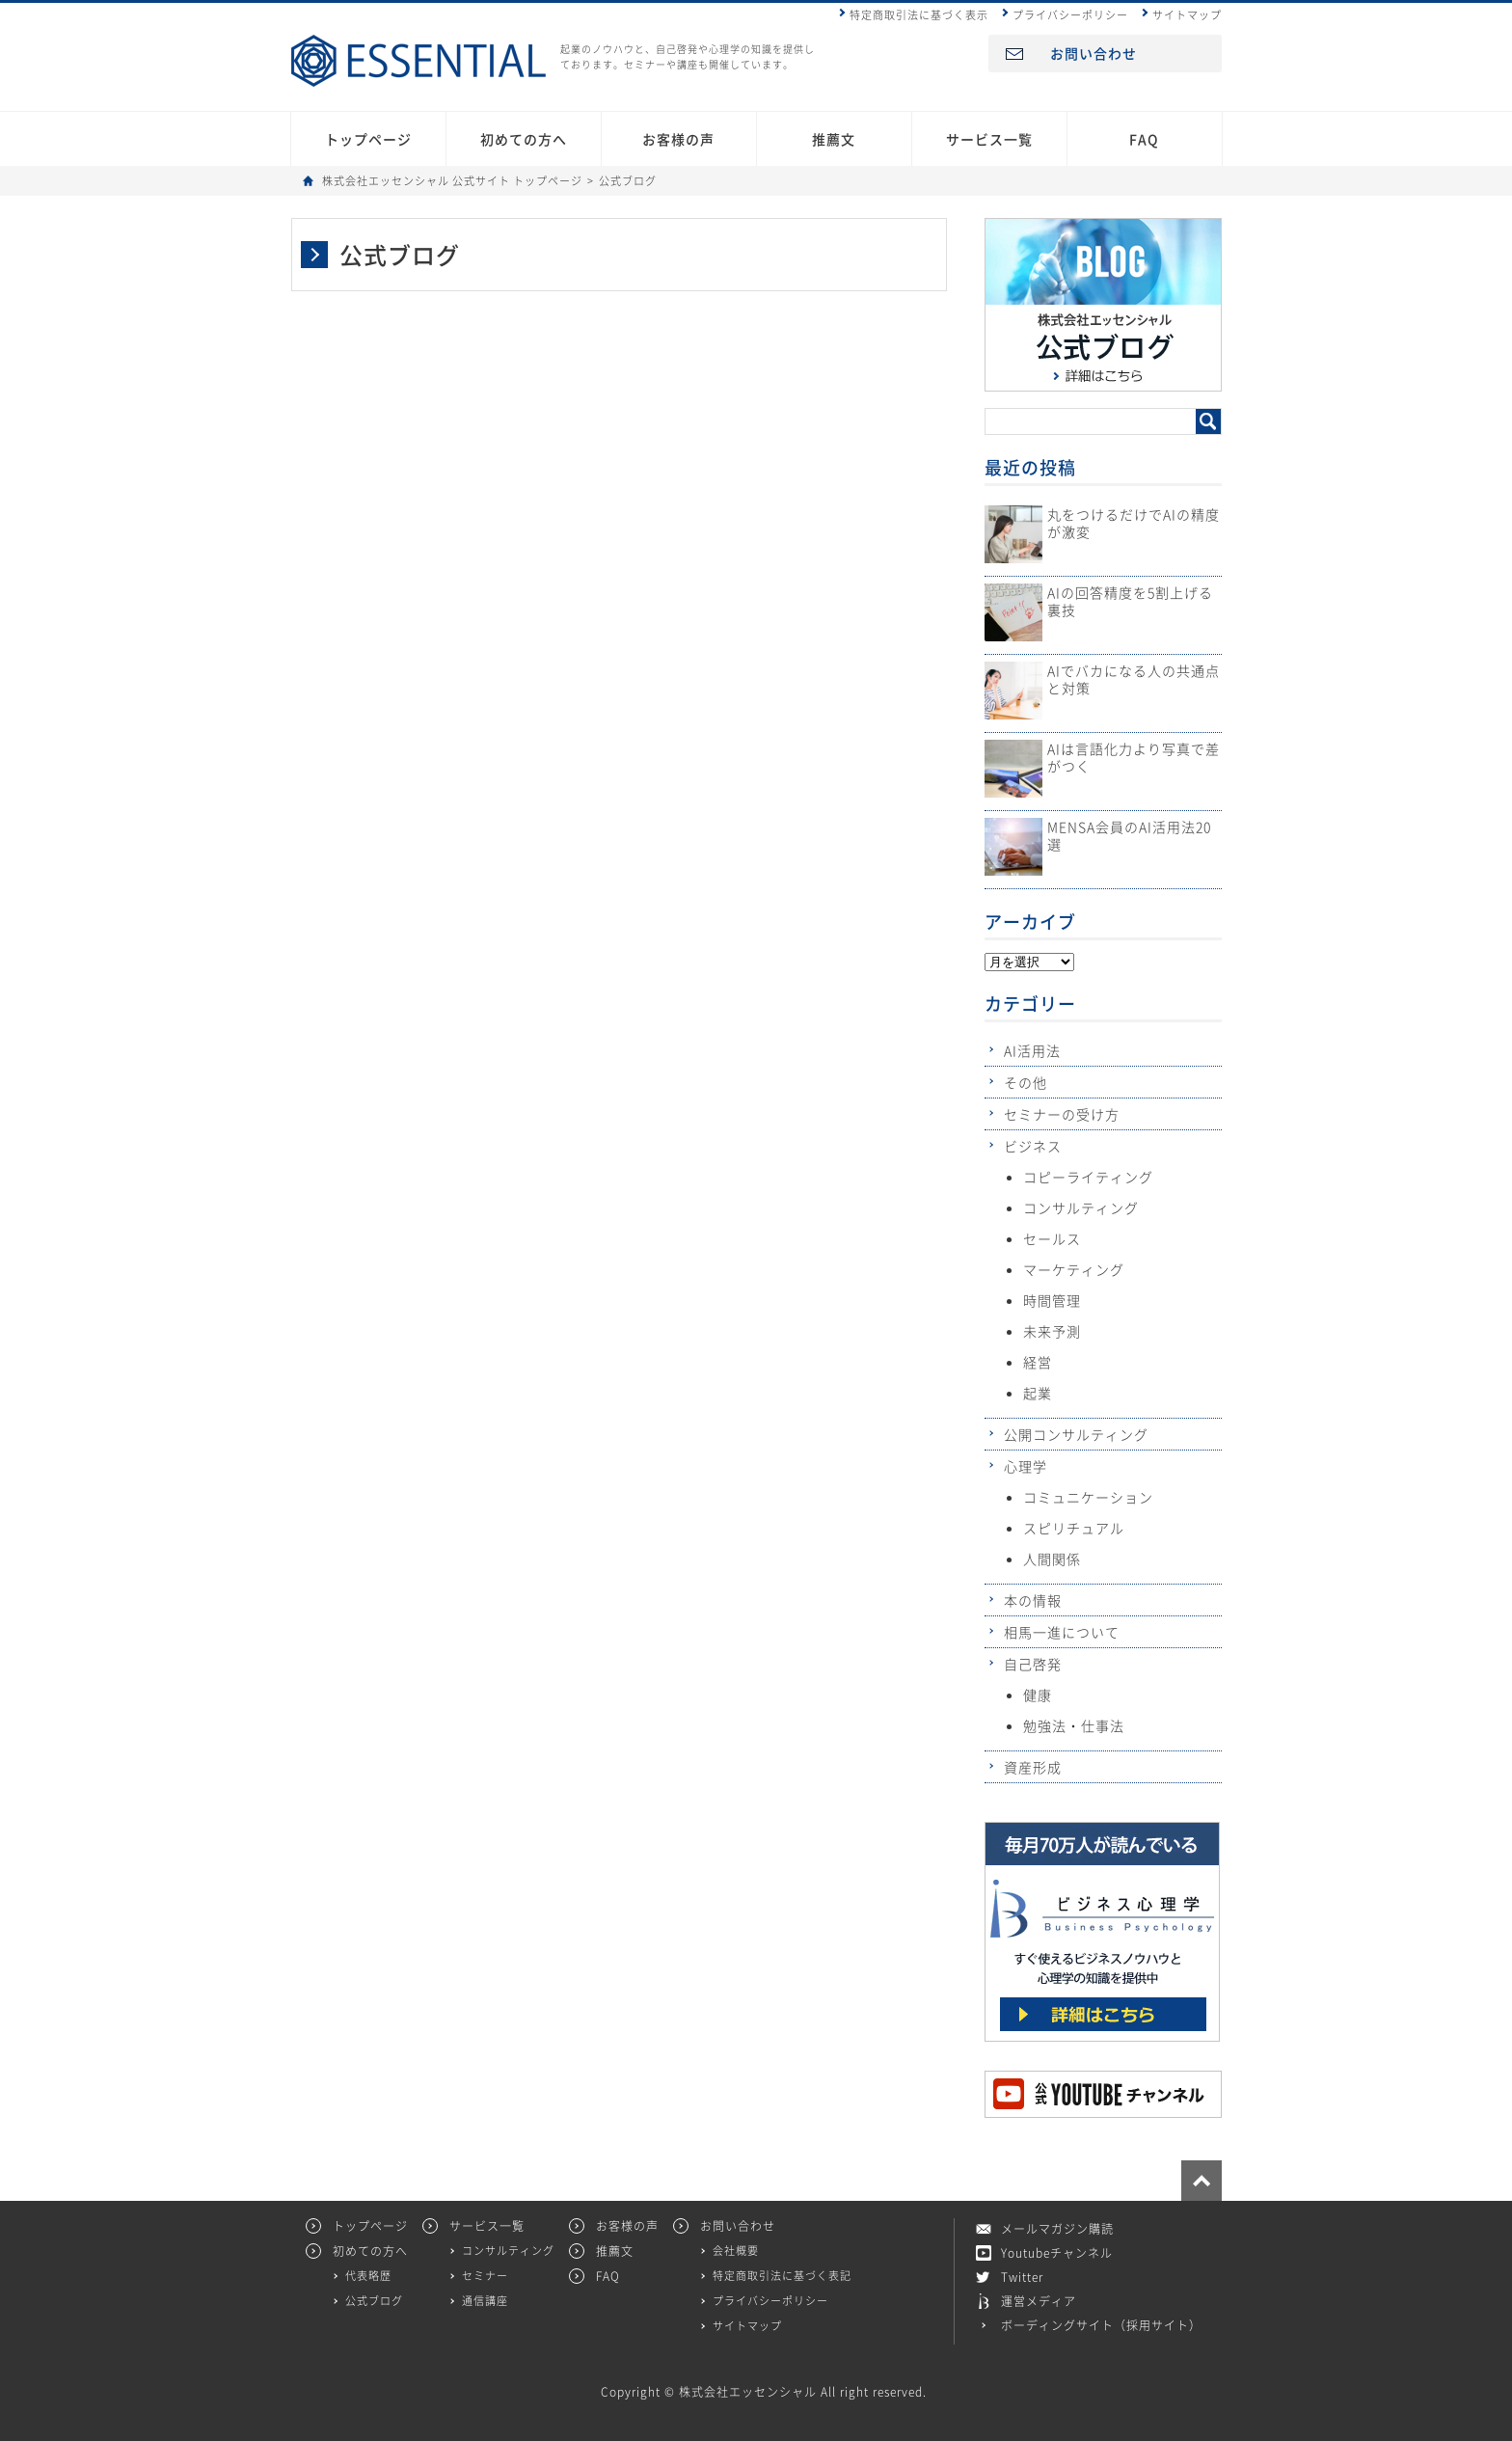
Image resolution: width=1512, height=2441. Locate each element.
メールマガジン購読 (1057, 2229)
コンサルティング (1081, 1207)
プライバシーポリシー (1070, 15)
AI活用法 (1032, 1050)
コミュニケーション (1088, 1496)
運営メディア (1038, 2301)
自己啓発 (1033, 1663)
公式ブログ (374, 2300)
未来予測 (1052, 1331)
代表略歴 (368, 2275)
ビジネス (1033, 1145)
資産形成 (1033, 1767)
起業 (1037, 1392)
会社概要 (736, 2250)
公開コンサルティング (1076, 1434)
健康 (1037, 1694)
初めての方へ (523, 139)
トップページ (368, 139)
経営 (1037, 1361)
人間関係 (1052, 1558)
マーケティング (1073, 1269)
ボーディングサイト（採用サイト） (1101, 2325)
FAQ (1144, 139)
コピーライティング (1088, 1176)
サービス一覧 (989, 139)
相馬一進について (1062, 1631)
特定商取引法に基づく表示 (919, 15)
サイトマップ (1187, 15)
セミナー (485, 2275)
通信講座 (485, 2300)
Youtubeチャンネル (1057, 2253)
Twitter (1022, 2277)
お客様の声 (678, 139)
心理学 (1025, 1466)
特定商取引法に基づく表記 (782, 2275)
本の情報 (1033, 1600)
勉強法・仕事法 (1073, 1725)
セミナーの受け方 (1062, 1114)
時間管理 (1052, 1300)
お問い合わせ (1093, 53)
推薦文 (833, 139)
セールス (1052, 1238)
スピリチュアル (1073, 1527)
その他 (1025, 1082)
